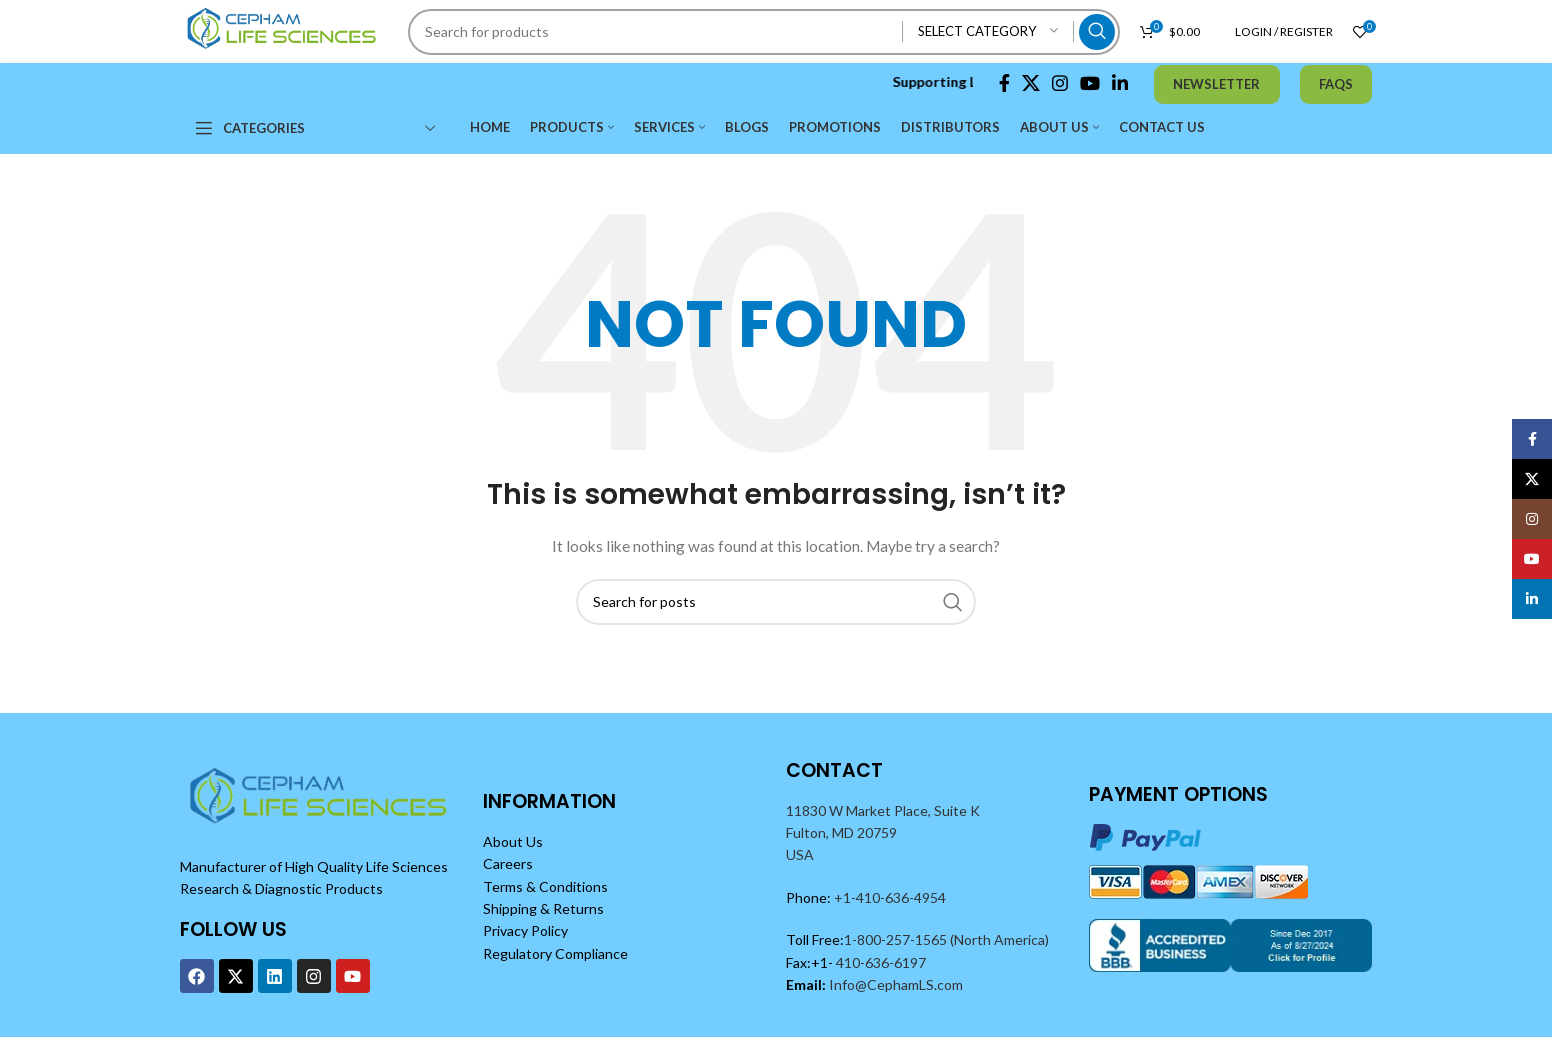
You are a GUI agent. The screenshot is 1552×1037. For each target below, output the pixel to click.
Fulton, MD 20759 (841, 832)
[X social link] (1031, 83)
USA (800, 854)
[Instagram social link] (1060, 83)
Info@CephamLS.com (894, 984)
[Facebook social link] (1004, 83)
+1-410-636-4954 (890, 897)
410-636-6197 (879, 962)
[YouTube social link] (1090, 83)
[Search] (764, 32)
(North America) (999, 939)
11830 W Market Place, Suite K (883, 810)
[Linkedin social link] (1120, 83)
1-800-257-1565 (897, 939)
